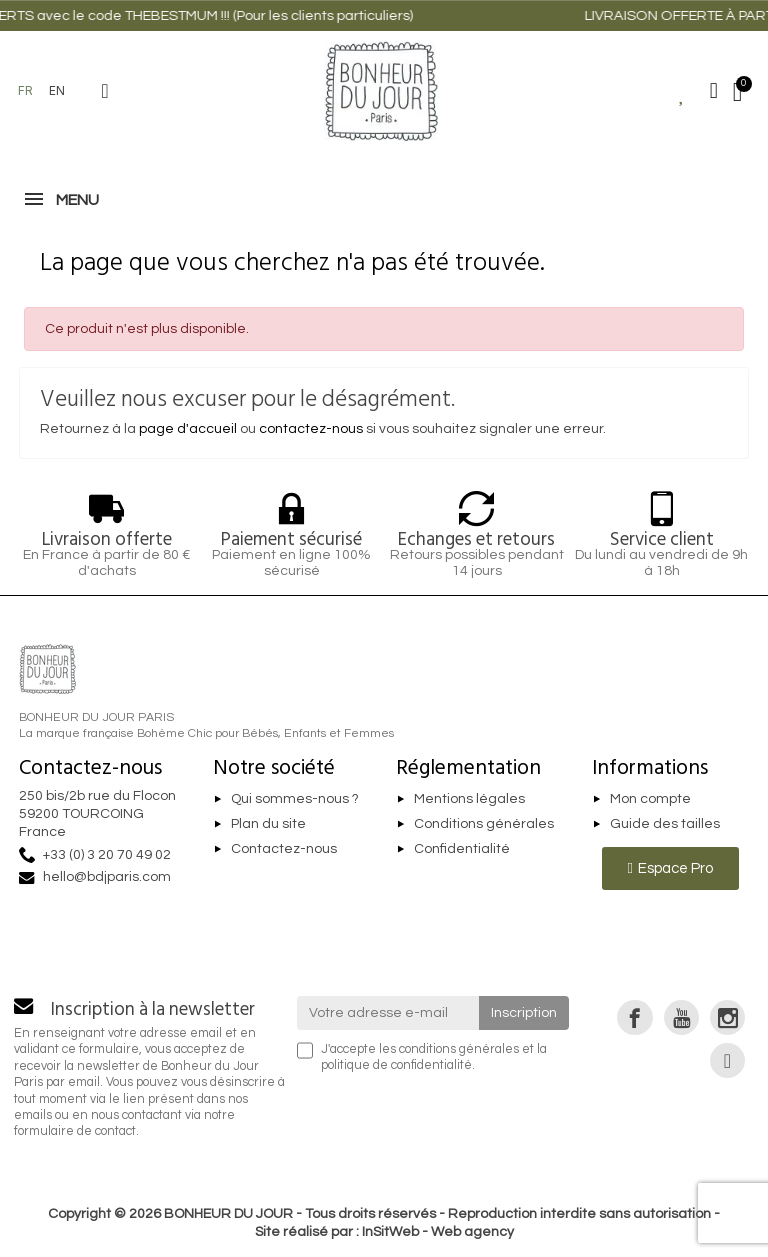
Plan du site (268, 824)
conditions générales (459, 1049)
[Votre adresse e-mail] (388, 1013)
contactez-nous (311, 429)
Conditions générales (484, 824)
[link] (634, 1017)
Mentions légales (469, 799)
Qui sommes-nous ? (295, 799)
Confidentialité (462, 849)
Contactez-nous (284, 849)
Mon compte (650, 799)
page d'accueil (188, 429)
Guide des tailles (665, 824)
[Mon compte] (714, 91)
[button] (105, 91)
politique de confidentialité (396, 1065)
